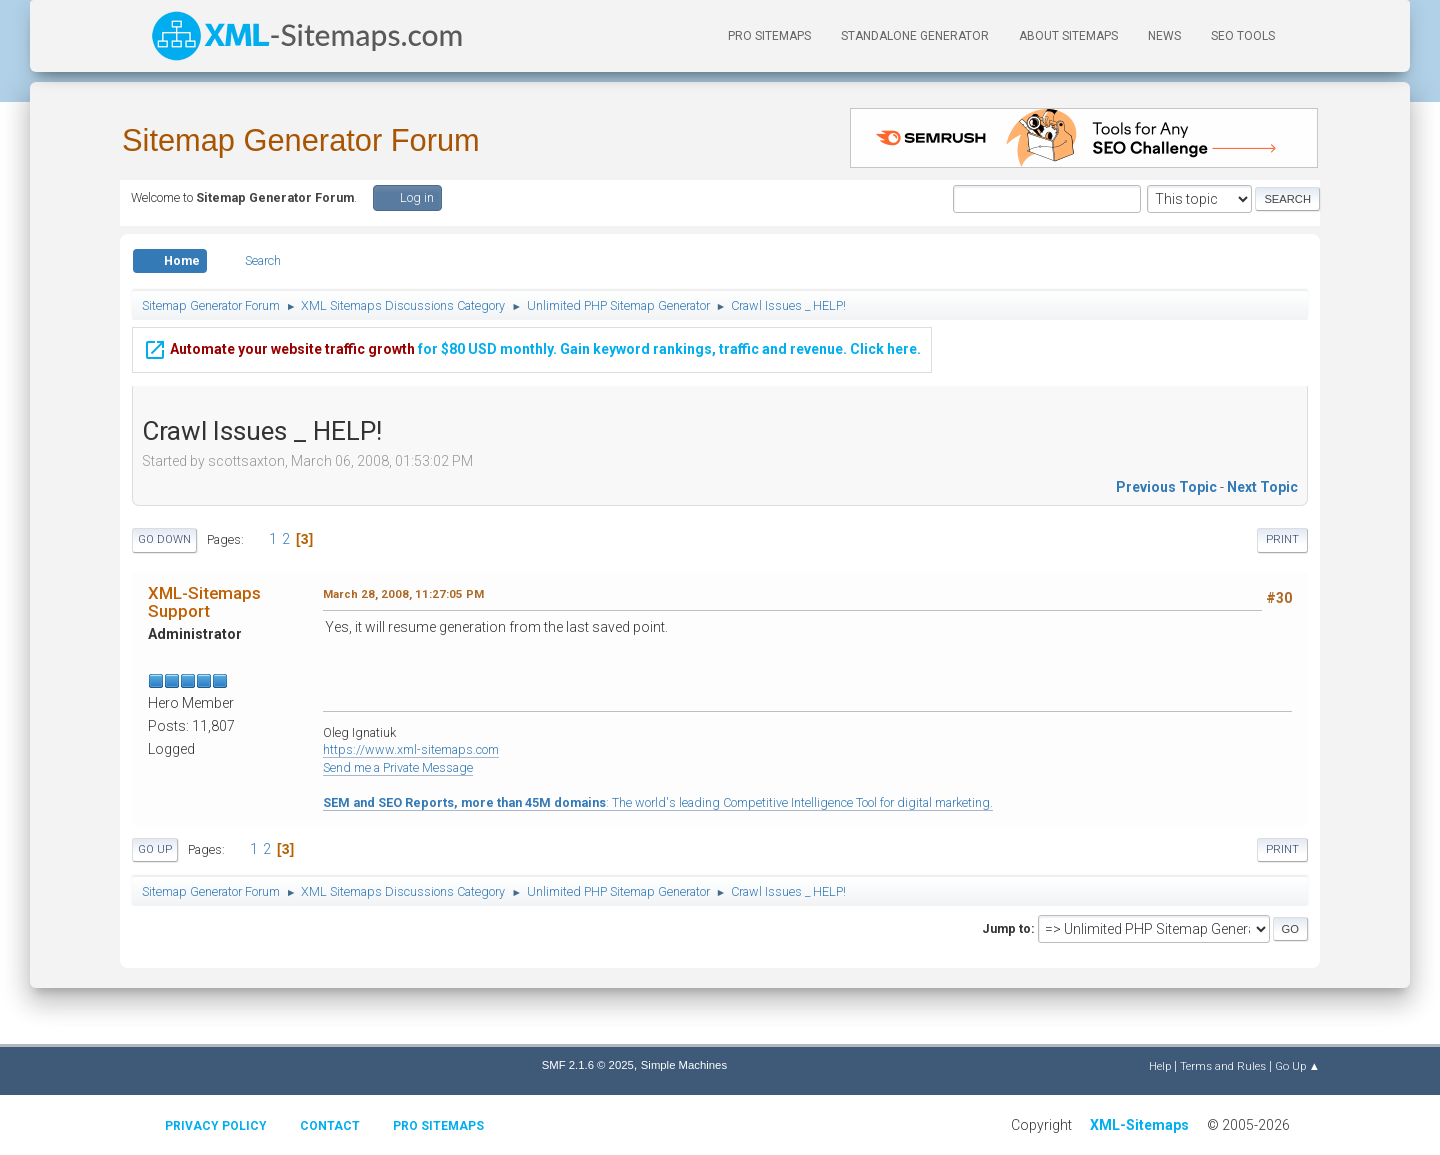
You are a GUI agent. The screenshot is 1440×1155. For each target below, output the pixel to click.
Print (1282, 539)
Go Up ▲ (1297, 1066)
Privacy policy (216, 1126)
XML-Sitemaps (1139, 1125)
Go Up (155, 849)
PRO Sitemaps (769, 36)
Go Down (164, 539)
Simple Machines (684, 1065)
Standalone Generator (915, 36)
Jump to (1006, 928)
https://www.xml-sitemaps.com (411, 749)
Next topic (1262, 487)
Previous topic (1166, 487)
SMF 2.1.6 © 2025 (588, 1065)
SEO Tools (1243, 36)
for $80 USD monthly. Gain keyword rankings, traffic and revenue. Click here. (532, 346)
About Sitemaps (1068, 36)
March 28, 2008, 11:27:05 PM (403, 594)
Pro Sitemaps (438, 1126)
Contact (330, 1126)
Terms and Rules (1223, 1066)
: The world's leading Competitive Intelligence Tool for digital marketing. (658, 802)
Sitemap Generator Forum (301, 140)
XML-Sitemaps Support (204, 602)
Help (1160, 1066)
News (1164, 36)
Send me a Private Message (398, 767)
